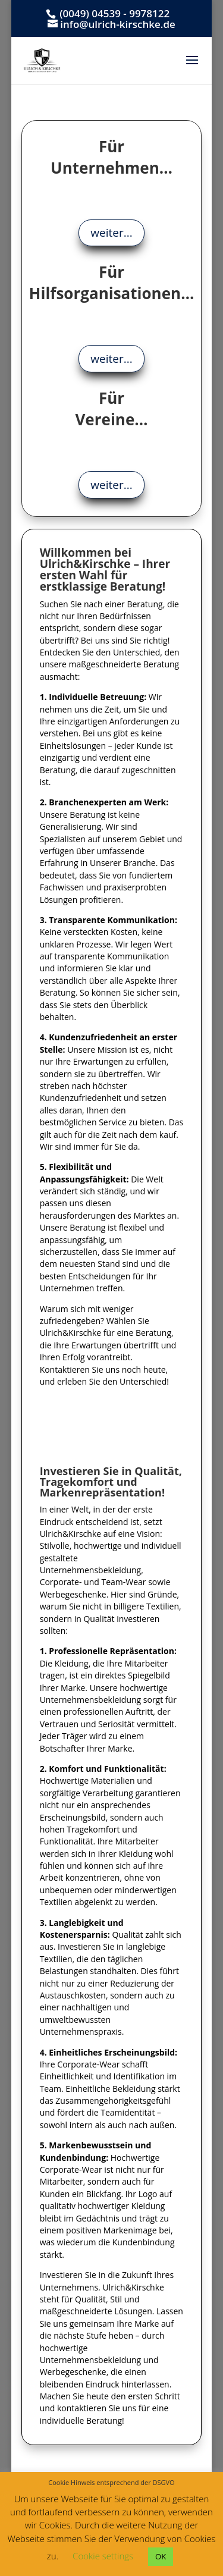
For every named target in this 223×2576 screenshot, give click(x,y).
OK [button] (160, 2556)
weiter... (111, 232)
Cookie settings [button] (103, 2556)
